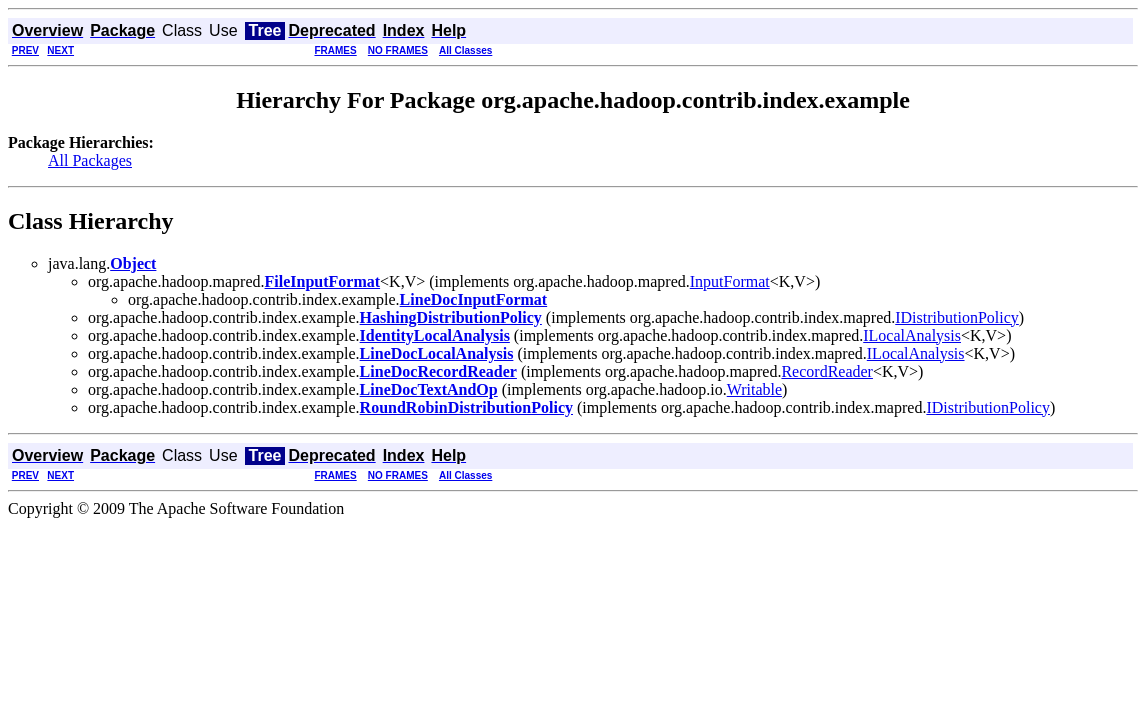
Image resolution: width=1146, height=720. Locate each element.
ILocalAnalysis (912, 335)
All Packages (90, 160)
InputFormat (730, 281)
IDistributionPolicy (957, 317)
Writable (754, 389)
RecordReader (827, 371)
